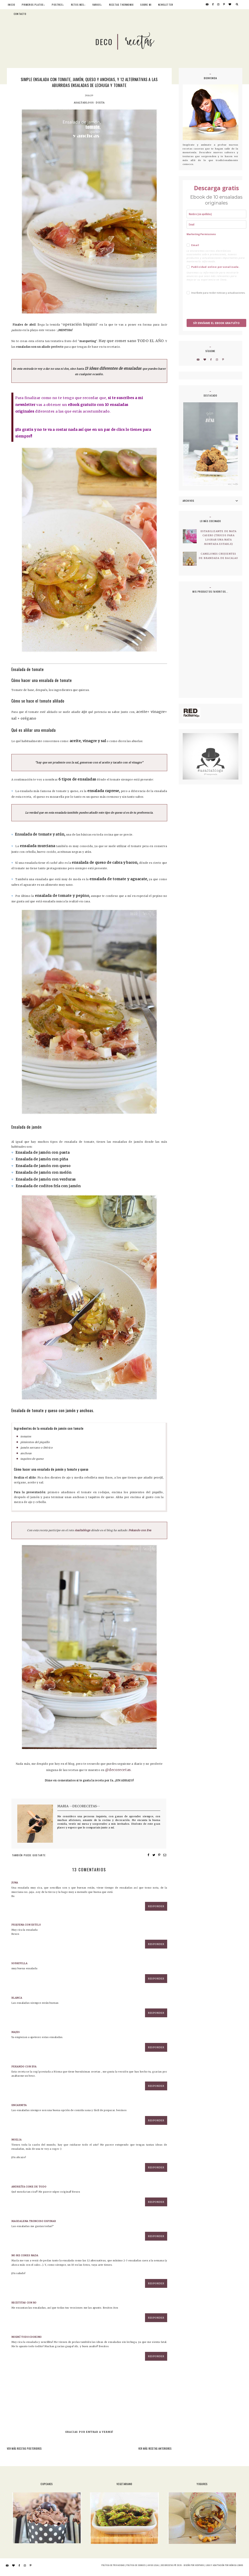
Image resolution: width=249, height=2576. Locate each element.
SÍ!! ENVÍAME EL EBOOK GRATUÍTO (216, 323)
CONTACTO (20, 13)
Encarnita (19, 2105)
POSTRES (57, 4)
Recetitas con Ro (24, 2302)
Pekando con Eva (140, 1530)
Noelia (16, 2139)
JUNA (14, 1882)
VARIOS (96, 4)
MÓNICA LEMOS (236, 2565)
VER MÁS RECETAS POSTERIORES (24, 2448)
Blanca (16, 1997)
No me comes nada (24, 2255)
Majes (15, 2032)
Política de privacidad (112, 2565)
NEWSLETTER (165, 4)
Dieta (100, 102)
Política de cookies (136, 2565)
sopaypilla (19, 1963)
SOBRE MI (145, 4)
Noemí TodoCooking (26, 2336)
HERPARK (199, 2565)
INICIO (11, 4)
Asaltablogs (84, 102)
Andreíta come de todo (29, 2186)
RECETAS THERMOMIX (121, 4)
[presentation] (216, 307)
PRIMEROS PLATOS (33, 4)
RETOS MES (77, 4)
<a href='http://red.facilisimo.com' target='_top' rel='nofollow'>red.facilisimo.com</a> (191, 713)
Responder (156, 1906)
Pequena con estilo (26, 1924)
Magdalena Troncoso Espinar (33, 2221)
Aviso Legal (153, 2565)
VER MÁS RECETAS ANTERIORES (155, 2448)
